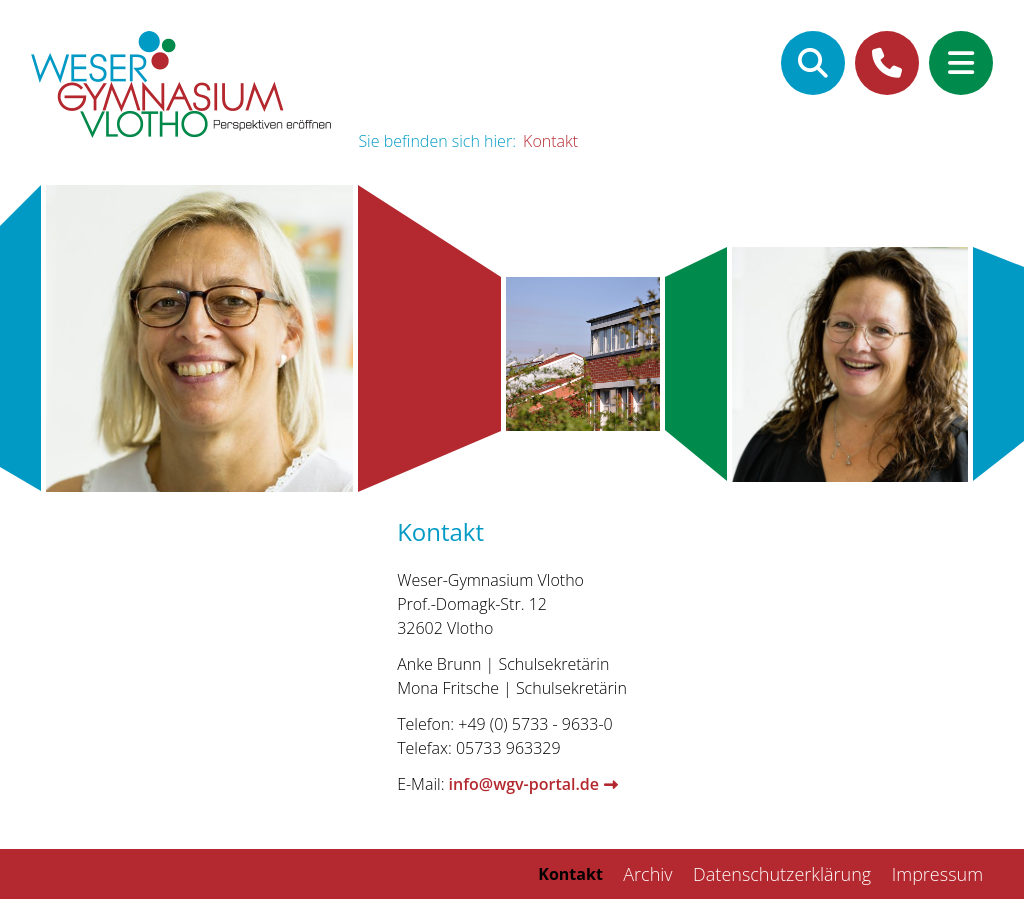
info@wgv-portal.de (524, 784)
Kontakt (550, 141)
